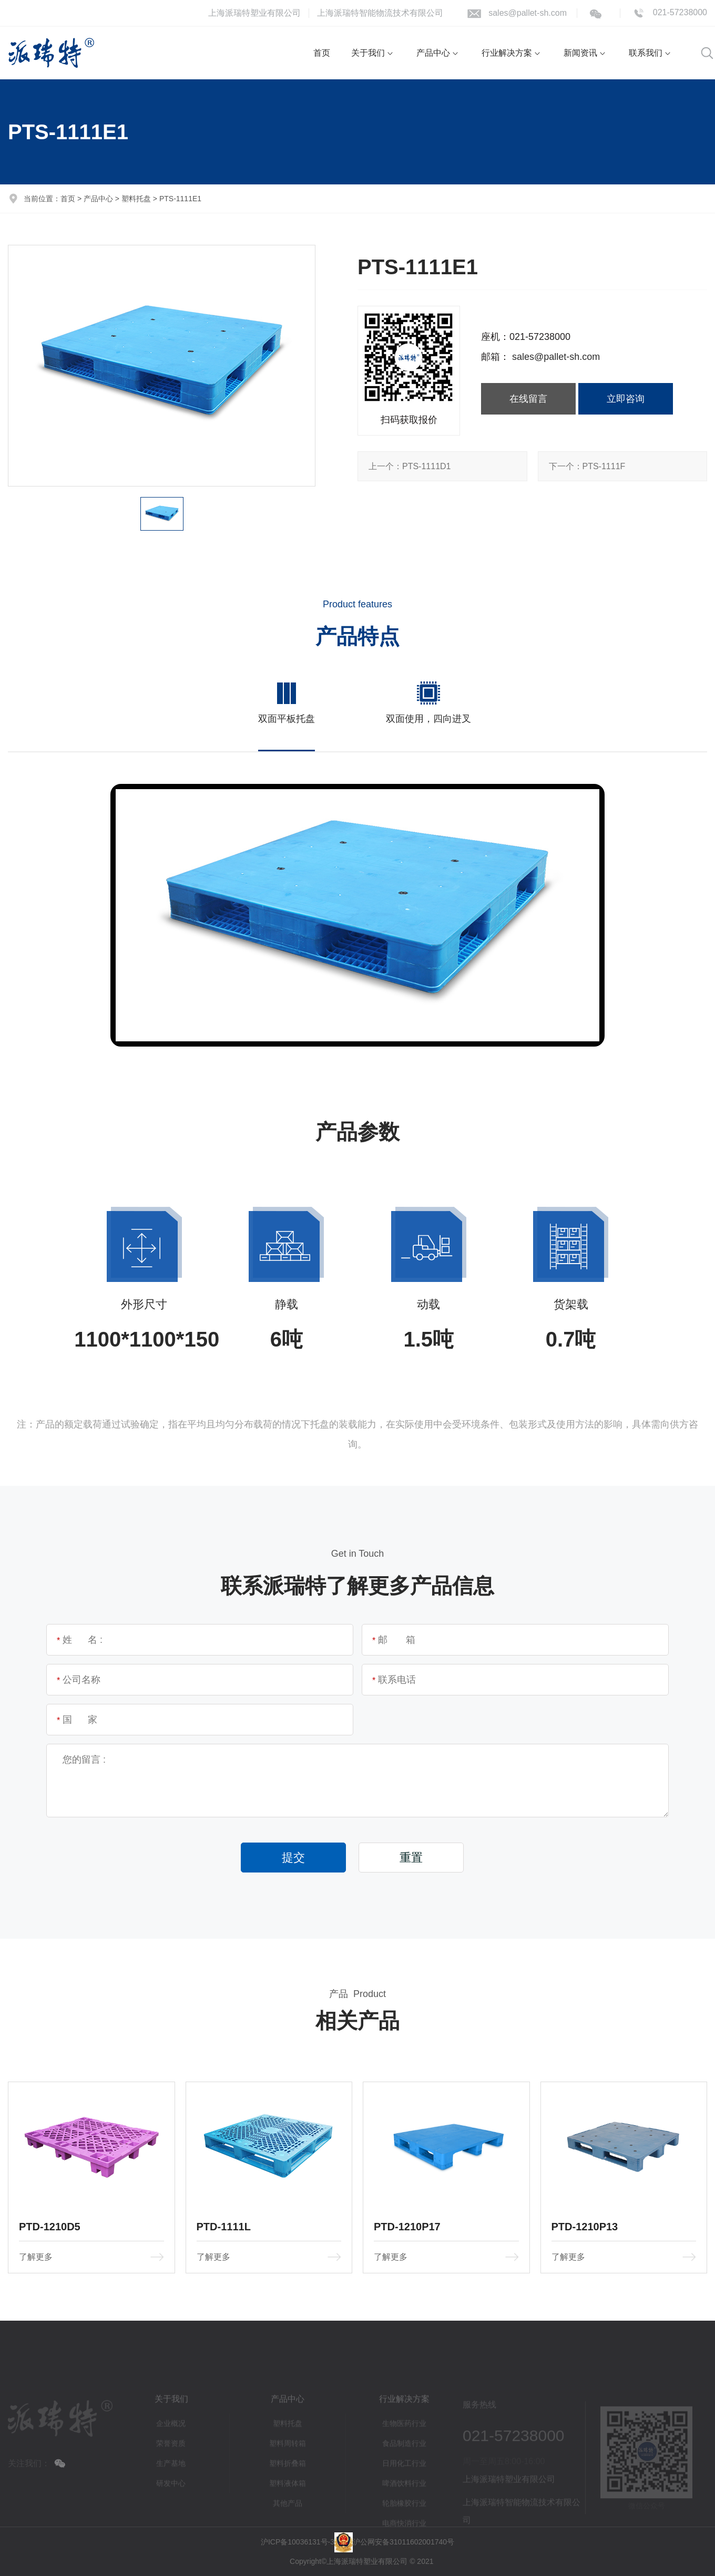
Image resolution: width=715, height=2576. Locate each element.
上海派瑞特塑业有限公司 (254, 12)
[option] (161, 365)
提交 (293, 1857)
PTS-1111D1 (410, 465)
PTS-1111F (587, 465)
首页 (67, 198)
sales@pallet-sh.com (527, 12)
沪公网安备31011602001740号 (403, 2541)
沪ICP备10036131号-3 (297, 2541)
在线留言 (528, 398)
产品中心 (98, 198)
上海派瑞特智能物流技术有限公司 (380, 12)
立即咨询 (626, 398)
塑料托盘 (136, 198)
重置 (411, 1857)
